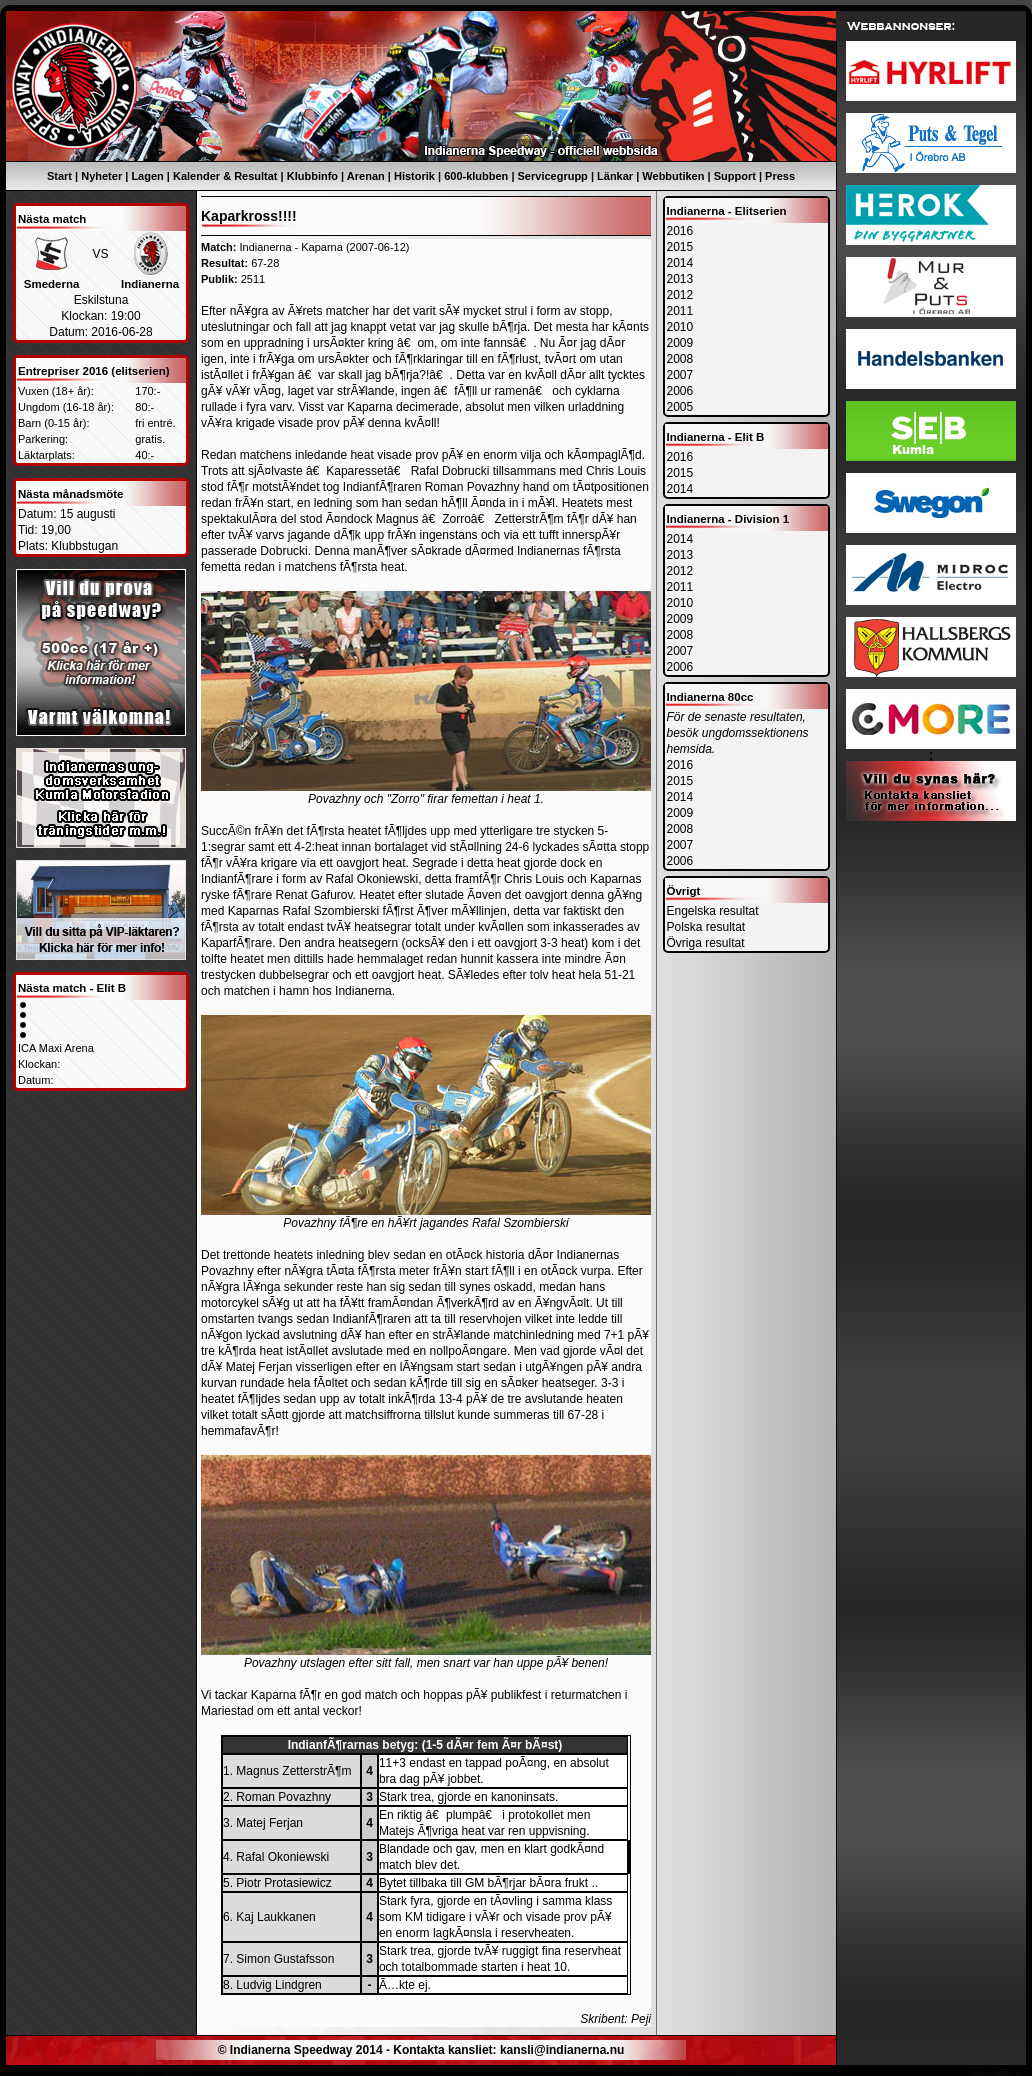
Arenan (366, 176)
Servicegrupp (553, 176)
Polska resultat (706, 927)
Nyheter (101, 176)
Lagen (147, 176)
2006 (680, 391)
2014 (680, 263)
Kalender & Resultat (225, 176)
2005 (680, 407)
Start (59, 176)
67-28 (265, 263)
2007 (680, 375)
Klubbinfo (312, 176)
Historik (414, 176)
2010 (680, 327)
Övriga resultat (706, 943)
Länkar (615, 176)
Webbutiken (673, 176)
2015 (680, 247)
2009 (680, 343)
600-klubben (476, 176)
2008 (680, 359)
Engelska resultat (713, 911)
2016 (680, 231)
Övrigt (684, 891)
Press (780, 176)
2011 (680, 311)
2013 (680, 279)
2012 (680, 295)
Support (735, 176)
